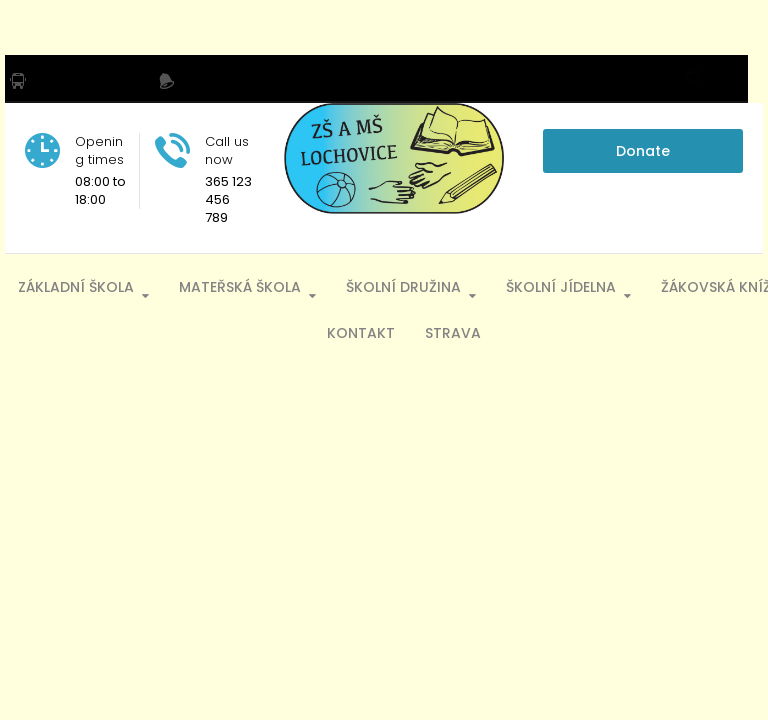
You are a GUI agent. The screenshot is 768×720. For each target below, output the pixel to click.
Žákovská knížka (292, 331)
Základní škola (136, 285)
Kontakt (421, 331)
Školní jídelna (621, 285)
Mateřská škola (300, 285)
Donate (643, 151)
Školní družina (463, 285)
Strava (513, 331)
